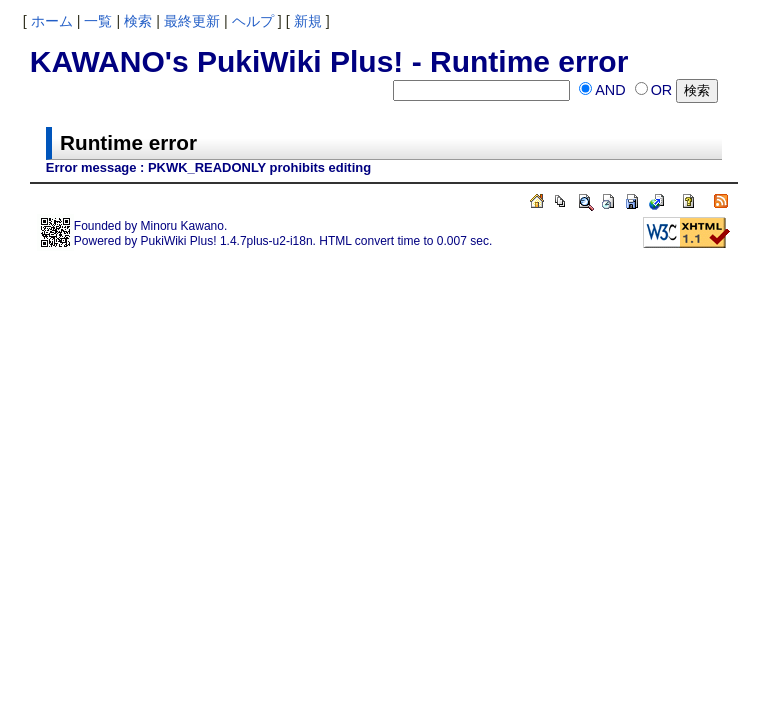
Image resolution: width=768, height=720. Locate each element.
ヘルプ (253, 21)
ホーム (52, 21)
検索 (138, 21)
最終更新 (192, 21)
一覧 (98, 21)
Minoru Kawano (182, 226)
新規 (308, 21)
